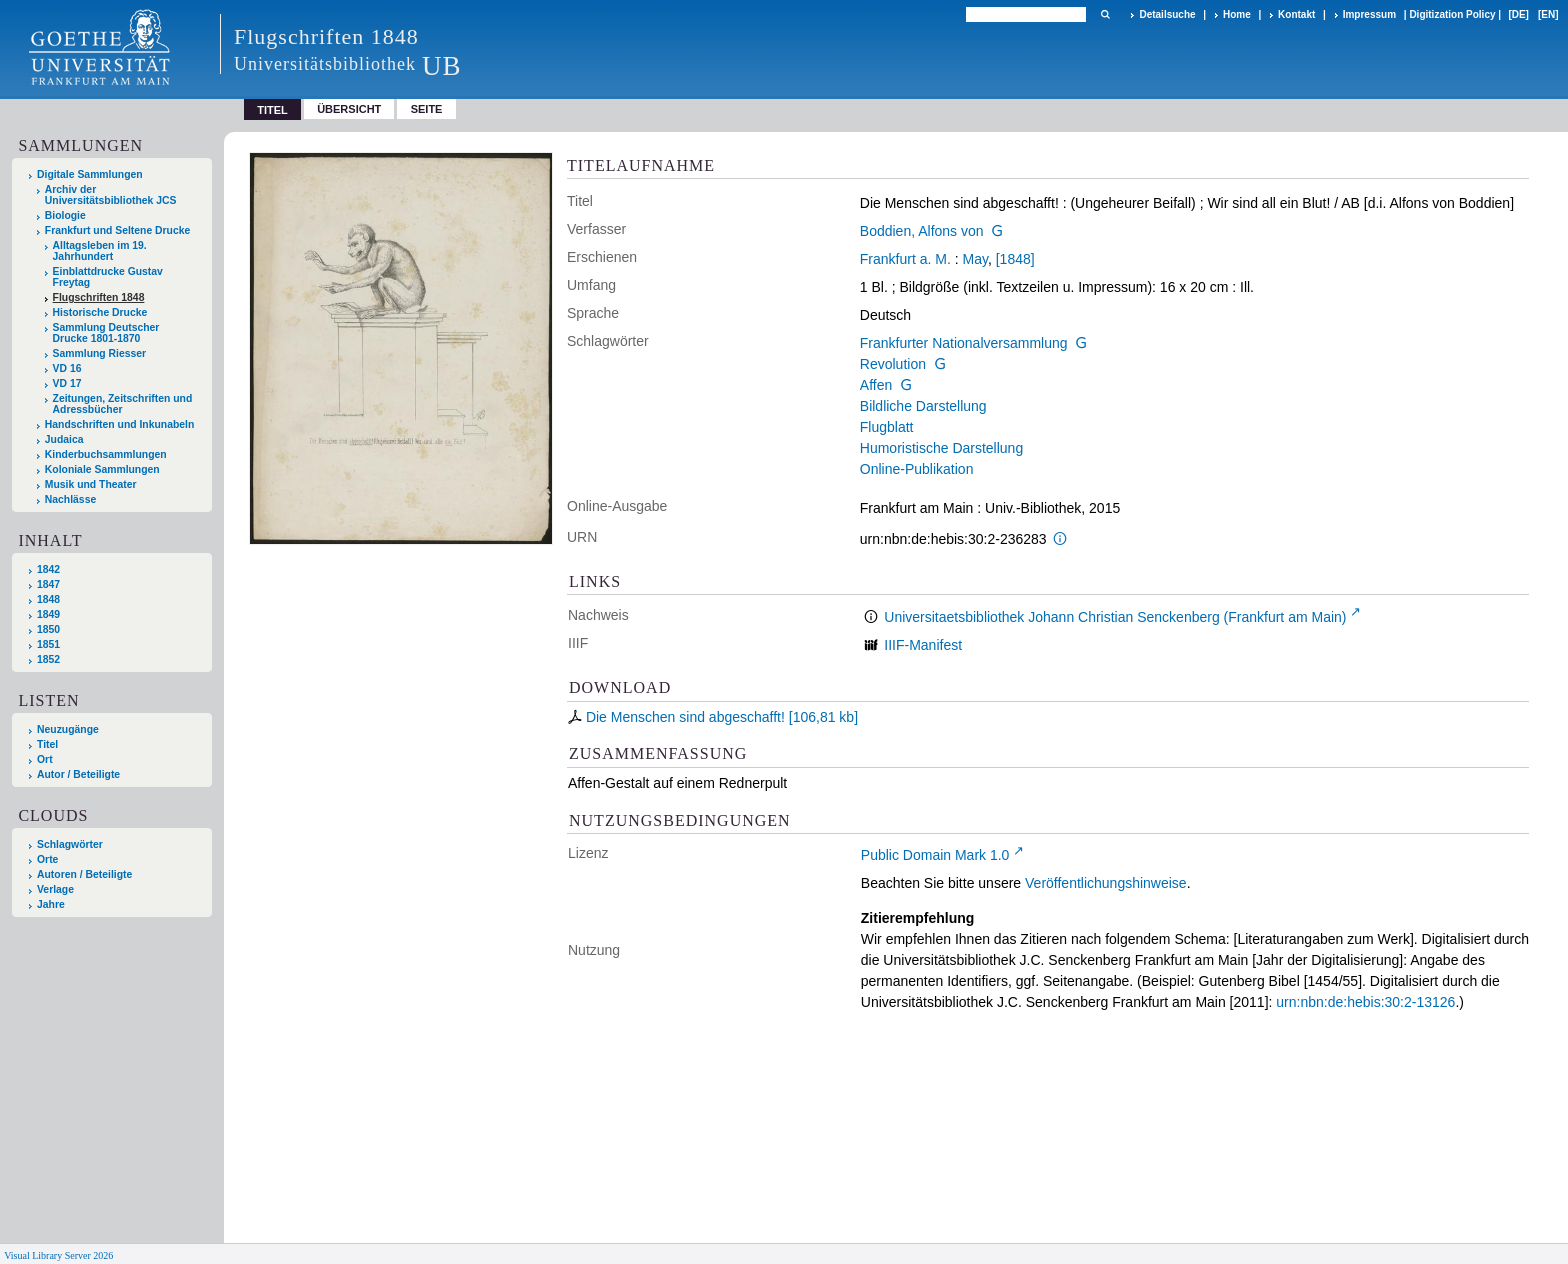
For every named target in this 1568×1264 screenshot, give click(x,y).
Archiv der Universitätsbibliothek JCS (111, 195)
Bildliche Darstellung (923, 406)
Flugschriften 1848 (99, 297)
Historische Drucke (100, 312)
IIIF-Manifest (923, 645)
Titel (47, 744)
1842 (48, 569)
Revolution (893, 364)
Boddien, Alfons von (922, 231)
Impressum (1369, 14)
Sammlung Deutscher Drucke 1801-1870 (106, 333)
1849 (48, 614)
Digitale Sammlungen (90, 174)
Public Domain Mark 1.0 (935, 855)
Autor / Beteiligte (78, 774)
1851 (48, 644)
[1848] (1015, 259)
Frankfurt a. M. (905, 259)
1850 (48, 629)
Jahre (51, 904)
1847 (48, 584)
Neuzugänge (68, 729)
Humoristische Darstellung (941, 448)
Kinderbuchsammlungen (106, 454)
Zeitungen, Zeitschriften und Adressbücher (123, 404)
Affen (876, 385)
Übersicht (349, 109)
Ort (45, 759)
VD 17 (67, 383)
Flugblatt (887, 427)
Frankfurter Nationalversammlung (964, 343)
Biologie (65, 215)
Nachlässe (70, 499)
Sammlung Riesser (100, 353)
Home (1237, 14)
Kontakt (1296, 14)
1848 (48, 599)
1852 (48, 659)
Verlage (55, 889)
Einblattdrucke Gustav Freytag (108, 277)
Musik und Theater (91, 484)
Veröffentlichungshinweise (1106, 883)
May (975, 259)
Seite (427, 109)
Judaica (64, 439)
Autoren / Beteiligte (84, 874)
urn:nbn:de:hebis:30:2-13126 (1365, 1002)
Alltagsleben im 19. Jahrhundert (100, 251)
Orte (47, 859)
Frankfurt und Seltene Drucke (118, 230)
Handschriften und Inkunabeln (120, 424)
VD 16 (67, 368)
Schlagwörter (70, 844)
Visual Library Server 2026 (58, 1255)
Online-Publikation (917, 469)
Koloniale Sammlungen (102, 469)
